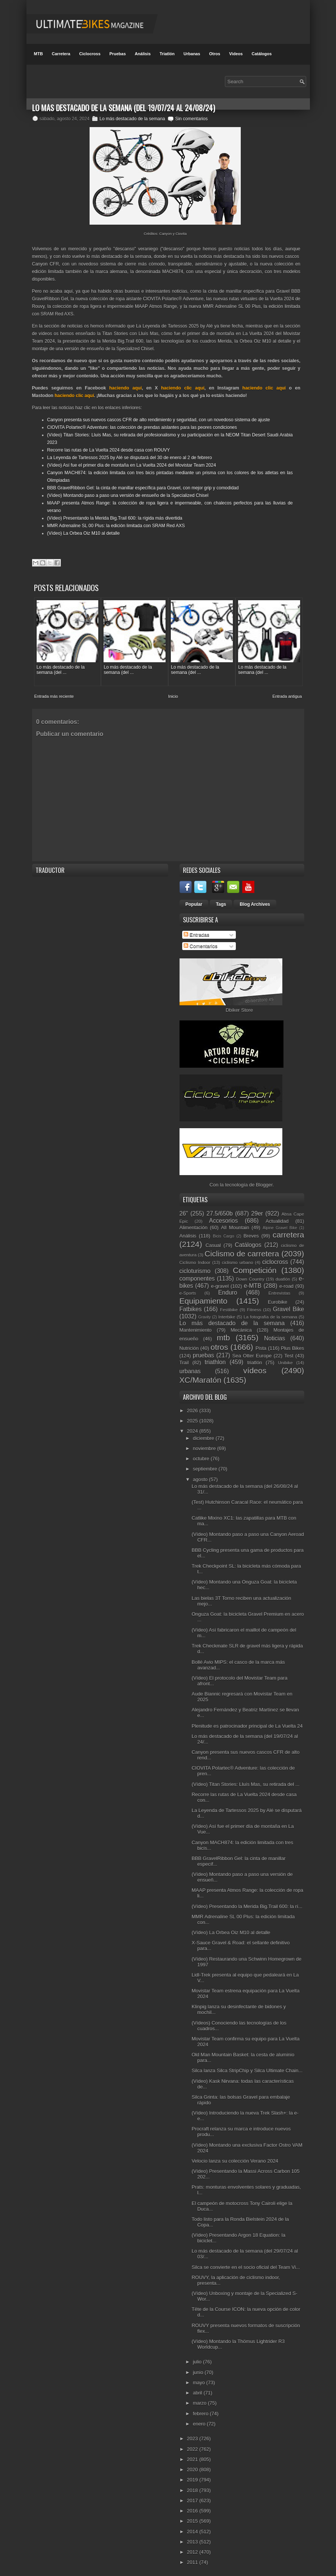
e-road (286, 1281)
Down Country (250, 1273)
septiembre (205, 1464)
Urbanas (192, 53)
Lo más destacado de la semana (132, 118)
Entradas (196, 930)
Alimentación (193, 1222)
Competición (255, 1265)
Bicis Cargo (223, 1231)
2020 (193, 2464)
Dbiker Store (239, 1005)
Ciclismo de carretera (241, 1248)
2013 (193, 2536)
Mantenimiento (196, 1325)
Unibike (285, 1357)
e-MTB (253, 1280)
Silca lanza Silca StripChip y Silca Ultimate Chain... (247, 2065)
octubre (202, 1453)
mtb (223, 1332)
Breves (251, 1231)
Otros (214, 53)
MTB (38, 53)
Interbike (226, 1311)
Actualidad (277, 1216)
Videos (236, 53)
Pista (260, 1343)
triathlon (215, 1357)
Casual (213, 1240)
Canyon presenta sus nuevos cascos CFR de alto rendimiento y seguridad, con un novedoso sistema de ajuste (158, 419)
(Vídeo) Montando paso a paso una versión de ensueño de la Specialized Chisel (128, 495)
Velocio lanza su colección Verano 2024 (235, 2155)
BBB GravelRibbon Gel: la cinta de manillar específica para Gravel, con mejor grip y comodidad (143, 488)
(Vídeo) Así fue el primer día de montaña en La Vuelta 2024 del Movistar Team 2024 (131, 465)
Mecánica (241, 1325)
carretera (288, 1229)
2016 (193, 2505)
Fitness (254, 1304)
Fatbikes (191, 1304)
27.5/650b (219, 1208)
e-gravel (220, 1281)
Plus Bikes (292, 1343)
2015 (193, 2516)
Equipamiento (204, 1295)
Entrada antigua (287, 691)
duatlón (283, 1273)
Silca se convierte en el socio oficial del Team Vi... (246, 2262)
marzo (200, 2398)
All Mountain (235, 1222)
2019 (193, 2475)
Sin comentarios (191, 118)
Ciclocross (90, 53)
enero (200, 2418)
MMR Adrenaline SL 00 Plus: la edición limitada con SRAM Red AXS (116, 525)
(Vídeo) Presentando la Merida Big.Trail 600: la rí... (247, 1901)
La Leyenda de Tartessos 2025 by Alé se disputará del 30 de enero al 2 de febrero (129, 457)
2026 (193, 1405)
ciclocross (275, 1256)
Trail (184, 1357)
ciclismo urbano (237, 1257)
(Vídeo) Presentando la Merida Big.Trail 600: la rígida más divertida (115, 518)
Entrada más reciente (54, 691)
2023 (193, 2433)
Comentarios (200, 941)
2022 (193, 2444)
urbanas (190, 1366)
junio (198, 2367)
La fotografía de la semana (270, 1311)
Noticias (274, 1333)
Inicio (173, 691)
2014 (193, 2526)
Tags (221, 899)
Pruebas (117, 53)
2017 (193, 2495)
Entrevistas (279, 1287)
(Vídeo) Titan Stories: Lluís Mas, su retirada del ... (245, 1779)
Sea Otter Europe (252, 1350)
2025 (193, 1415)
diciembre (204, 1433)
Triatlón (167, 53)
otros (219, 1341)
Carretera (61, 53)
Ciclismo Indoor (195, 1257)
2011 (193, 2557)
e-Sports (188, 1287)
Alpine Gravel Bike (280, 1222)
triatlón (254, 1357)
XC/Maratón (200, 1374)
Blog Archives (255, 899)
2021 (193, 2454)
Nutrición (189, 1343)
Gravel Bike (288, 1304)
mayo (199, 2377)
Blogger (264, 1180)
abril (198, 2387)
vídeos (254, 1365)
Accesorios (223, 1215)
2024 (193, 1426)
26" (184, 1208)
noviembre (205, 1443)
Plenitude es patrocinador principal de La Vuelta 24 (247, 1721)
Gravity (204, 1312)
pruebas (203, 1350)
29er (257, 1208)
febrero (201, 2408)
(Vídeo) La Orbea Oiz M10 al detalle (83, 533)
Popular (194, 899)
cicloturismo (195, 1265)
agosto (201, 1474)
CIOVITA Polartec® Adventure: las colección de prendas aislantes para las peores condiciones (142, 427)
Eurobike (277, 1297)
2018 (193, 2485)
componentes (197, 1273)
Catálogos (262, 53)
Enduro (227, 1287)
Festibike (229, 1304)
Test (288, 1350)
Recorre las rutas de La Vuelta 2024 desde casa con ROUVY (108, 450)
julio (198, 2357)
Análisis (142, 53)
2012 (193, 2547)
